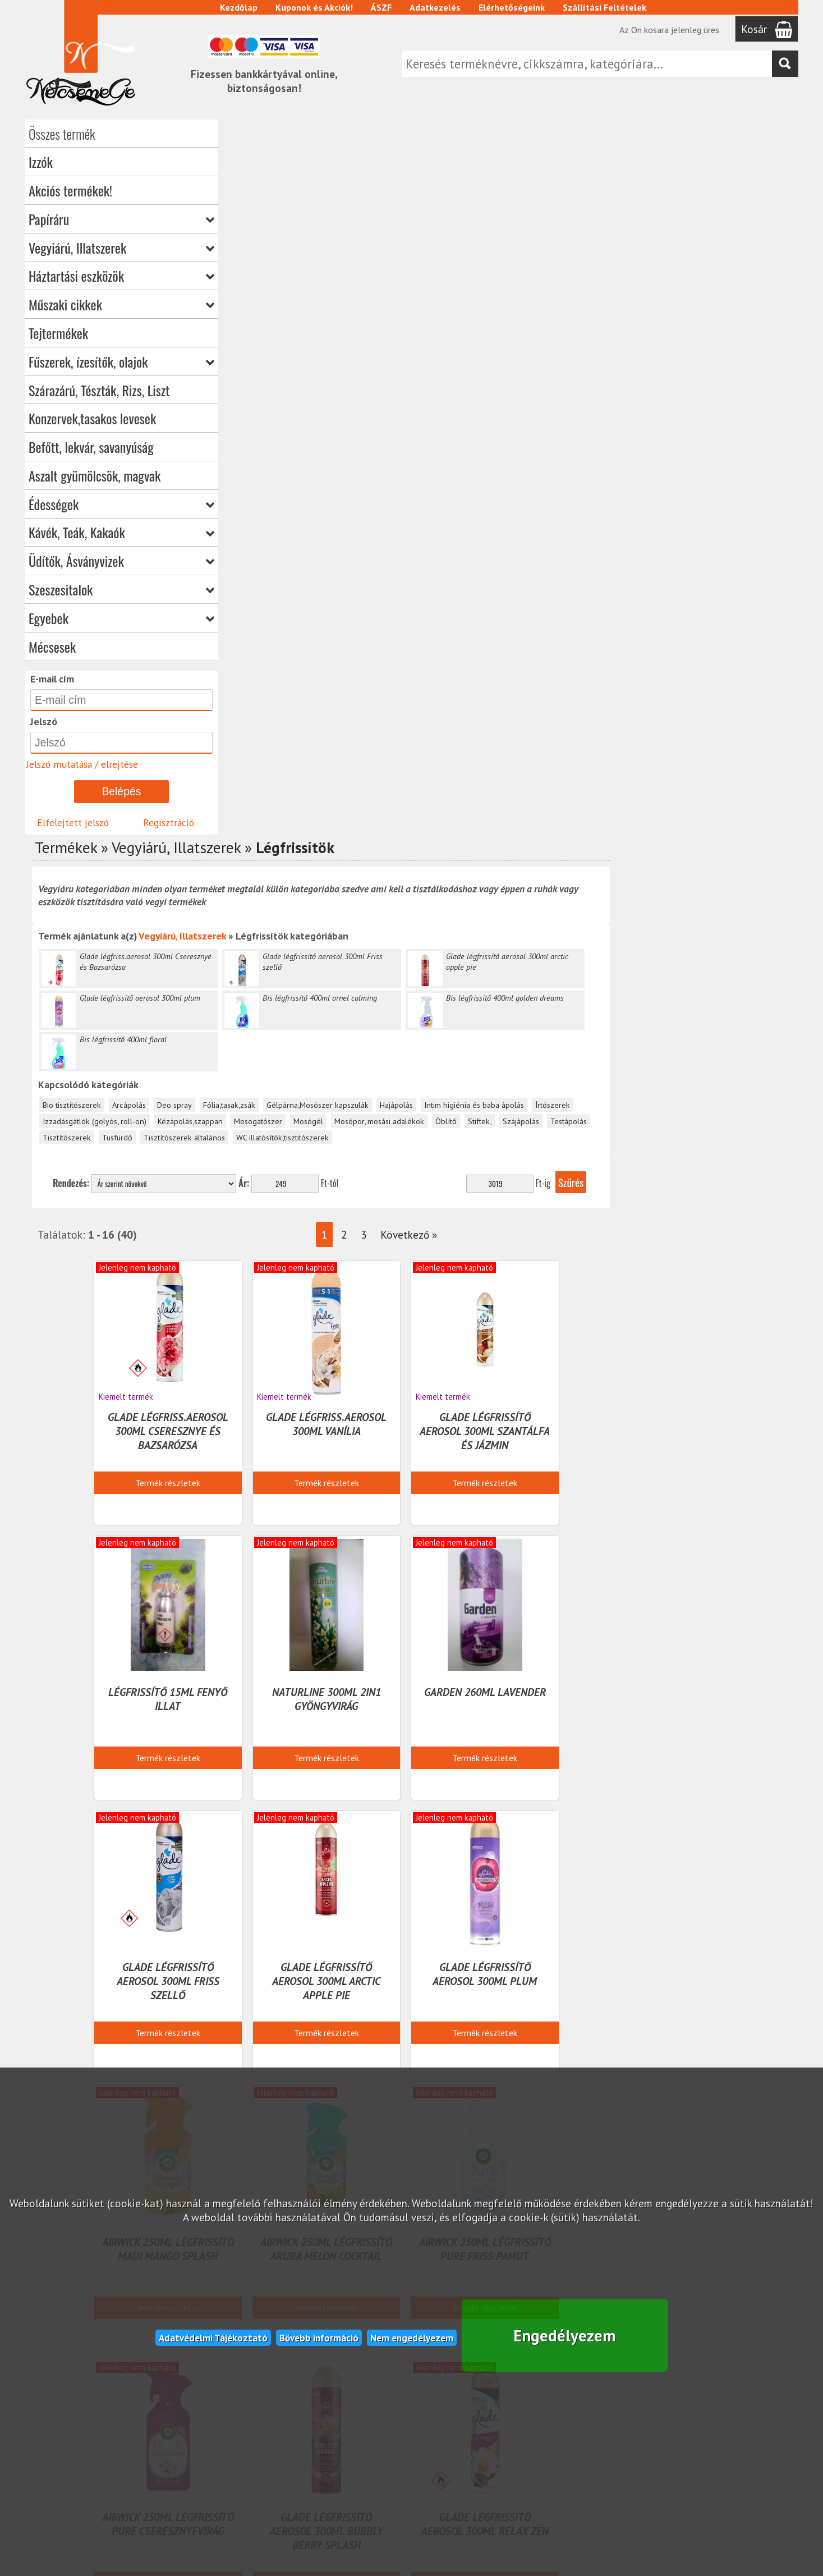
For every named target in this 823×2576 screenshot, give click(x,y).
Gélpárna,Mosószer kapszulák (511, 389)
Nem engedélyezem (411, 2336)
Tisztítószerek (260, 422)
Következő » (599, 519)
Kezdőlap (240, 7)
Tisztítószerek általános (378, 422)
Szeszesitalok (121, 589)
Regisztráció (168, 822)
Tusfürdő (311, 422)
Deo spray (368, 389)
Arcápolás (322, 389)
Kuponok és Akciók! (315, 7)
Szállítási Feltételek (605, 7)
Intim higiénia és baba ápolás (668, 389)
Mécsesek (52, 646)
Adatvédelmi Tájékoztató (213, 2336)
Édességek (121, 504)
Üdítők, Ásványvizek (121, 561)
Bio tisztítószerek (265, 389)
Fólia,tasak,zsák (423, 389)
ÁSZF (382, 7)
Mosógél (502, 406)
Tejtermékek (58, 333)
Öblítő (639, 406)
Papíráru (121, 219)
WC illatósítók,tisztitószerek (476, 422)
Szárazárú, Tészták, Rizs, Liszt (99, 390)
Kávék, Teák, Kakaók (121, 532)
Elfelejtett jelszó (73, 822)
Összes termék (62, 133)
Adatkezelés (436, 7)
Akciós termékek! (70, 190)
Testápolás (762, 406)
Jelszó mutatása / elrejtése (82, 764)
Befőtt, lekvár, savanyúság (91, 447)
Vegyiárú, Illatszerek (121, 247)
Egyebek (121, 618)
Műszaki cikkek (121, 304)
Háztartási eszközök (121, 276)
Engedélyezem (564, 2333)
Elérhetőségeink (513, 7)
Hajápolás (589, 389)
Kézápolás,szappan (383, 406)
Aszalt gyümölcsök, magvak (94, 475)
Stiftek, (673, 406)
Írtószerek (746, 389)
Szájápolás (714, 406)
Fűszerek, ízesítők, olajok (121, 361)
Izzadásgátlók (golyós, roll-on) (288, 406)
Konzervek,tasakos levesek (92, 418)
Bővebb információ (318, 2336)
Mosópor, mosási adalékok (573, 406)
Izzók (41, 162)
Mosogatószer (451, 406)
